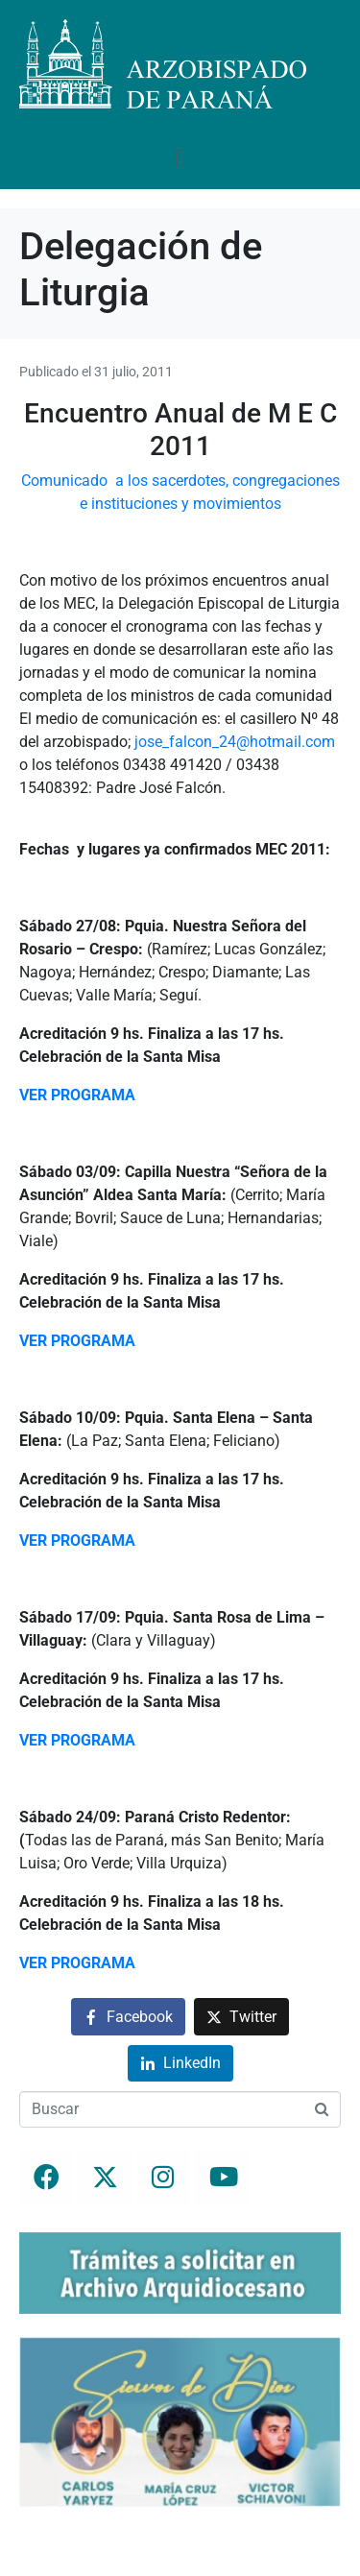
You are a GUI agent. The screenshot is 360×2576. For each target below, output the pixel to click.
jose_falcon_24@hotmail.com (234, 742)
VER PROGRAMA (77, 1095)
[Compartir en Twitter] (241, 2016)
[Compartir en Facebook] (128, 2016)
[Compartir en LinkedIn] (180, 2063)
